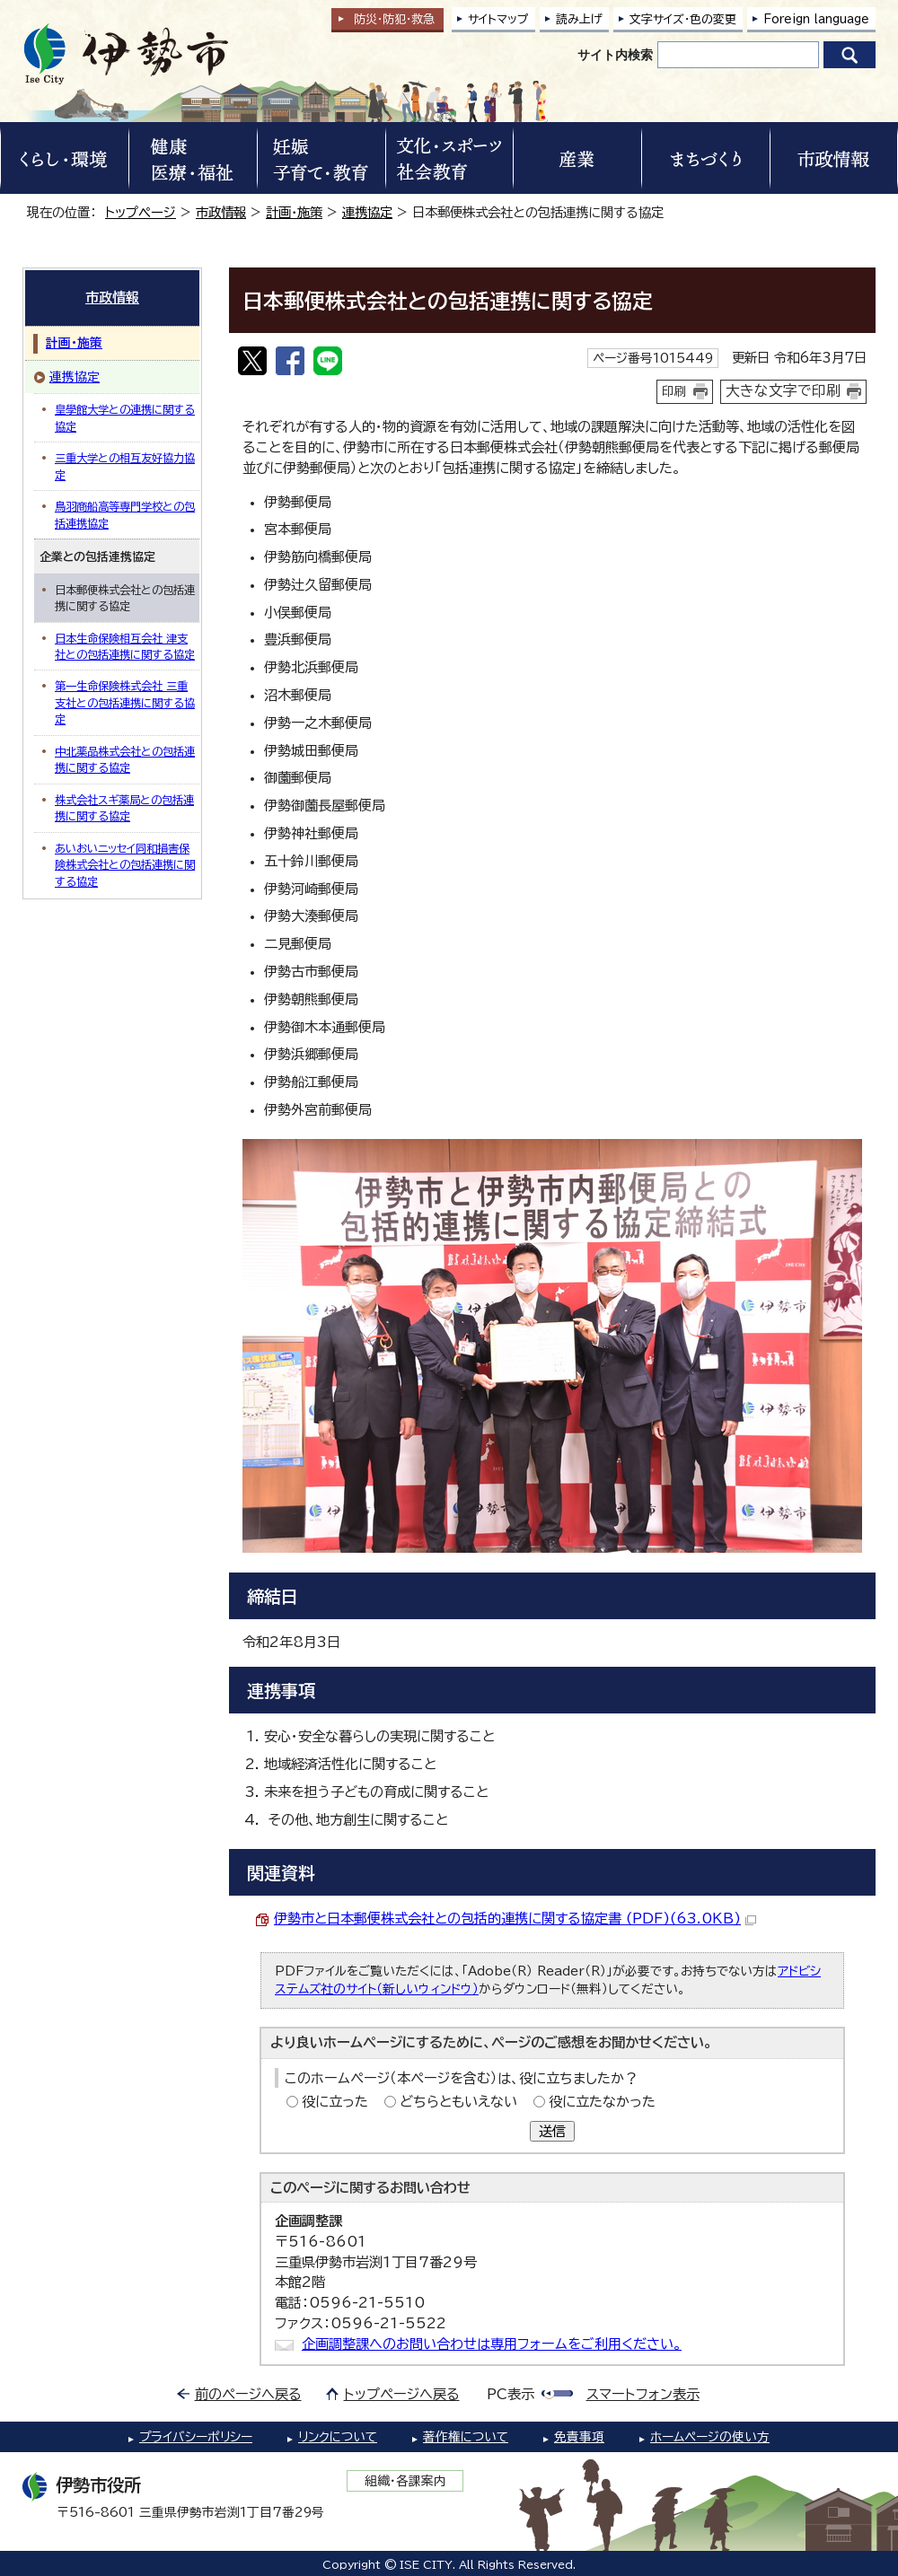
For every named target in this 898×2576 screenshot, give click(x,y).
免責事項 (579, 2437)
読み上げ (579, 19)
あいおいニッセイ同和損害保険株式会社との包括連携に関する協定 (125, 865)
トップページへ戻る (402, 2394)
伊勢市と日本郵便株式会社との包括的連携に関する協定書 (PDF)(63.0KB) (515, 1918)
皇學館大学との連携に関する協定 (125, 417)
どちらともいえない (458, 2101)
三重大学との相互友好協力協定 (125, 465)
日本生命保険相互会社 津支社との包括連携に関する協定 (125, 646)
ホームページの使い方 (710, 2437)
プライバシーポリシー (195, 2437)
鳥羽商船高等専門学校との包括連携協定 (125, 514)
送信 (552, 2131)
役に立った (335, 2101)
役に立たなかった (602, 2101)
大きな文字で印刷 (783, 390)
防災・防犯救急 (394, 19)
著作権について (465, 2437)
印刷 (674, 391)
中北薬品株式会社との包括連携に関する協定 (125, 759)
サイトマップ (498, 19)
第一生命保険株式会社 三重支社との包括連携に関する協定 (125, 702)
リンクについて (337, 2437)
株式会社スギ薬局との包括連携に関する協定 (124, 807)
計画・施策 (294, 212)
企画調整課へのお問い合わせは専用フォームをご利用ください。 (492, 2344)
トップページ (140, 212)
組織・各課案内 (405, 2481)
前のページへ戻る (248, 2394)
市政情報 (221, 212)
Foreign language (816, 19)
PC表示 (510, 2394)
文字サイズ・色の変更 (682, 19)
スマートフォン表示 (643, 2394)
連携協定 (367, 212)
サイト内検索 (615, 55)
